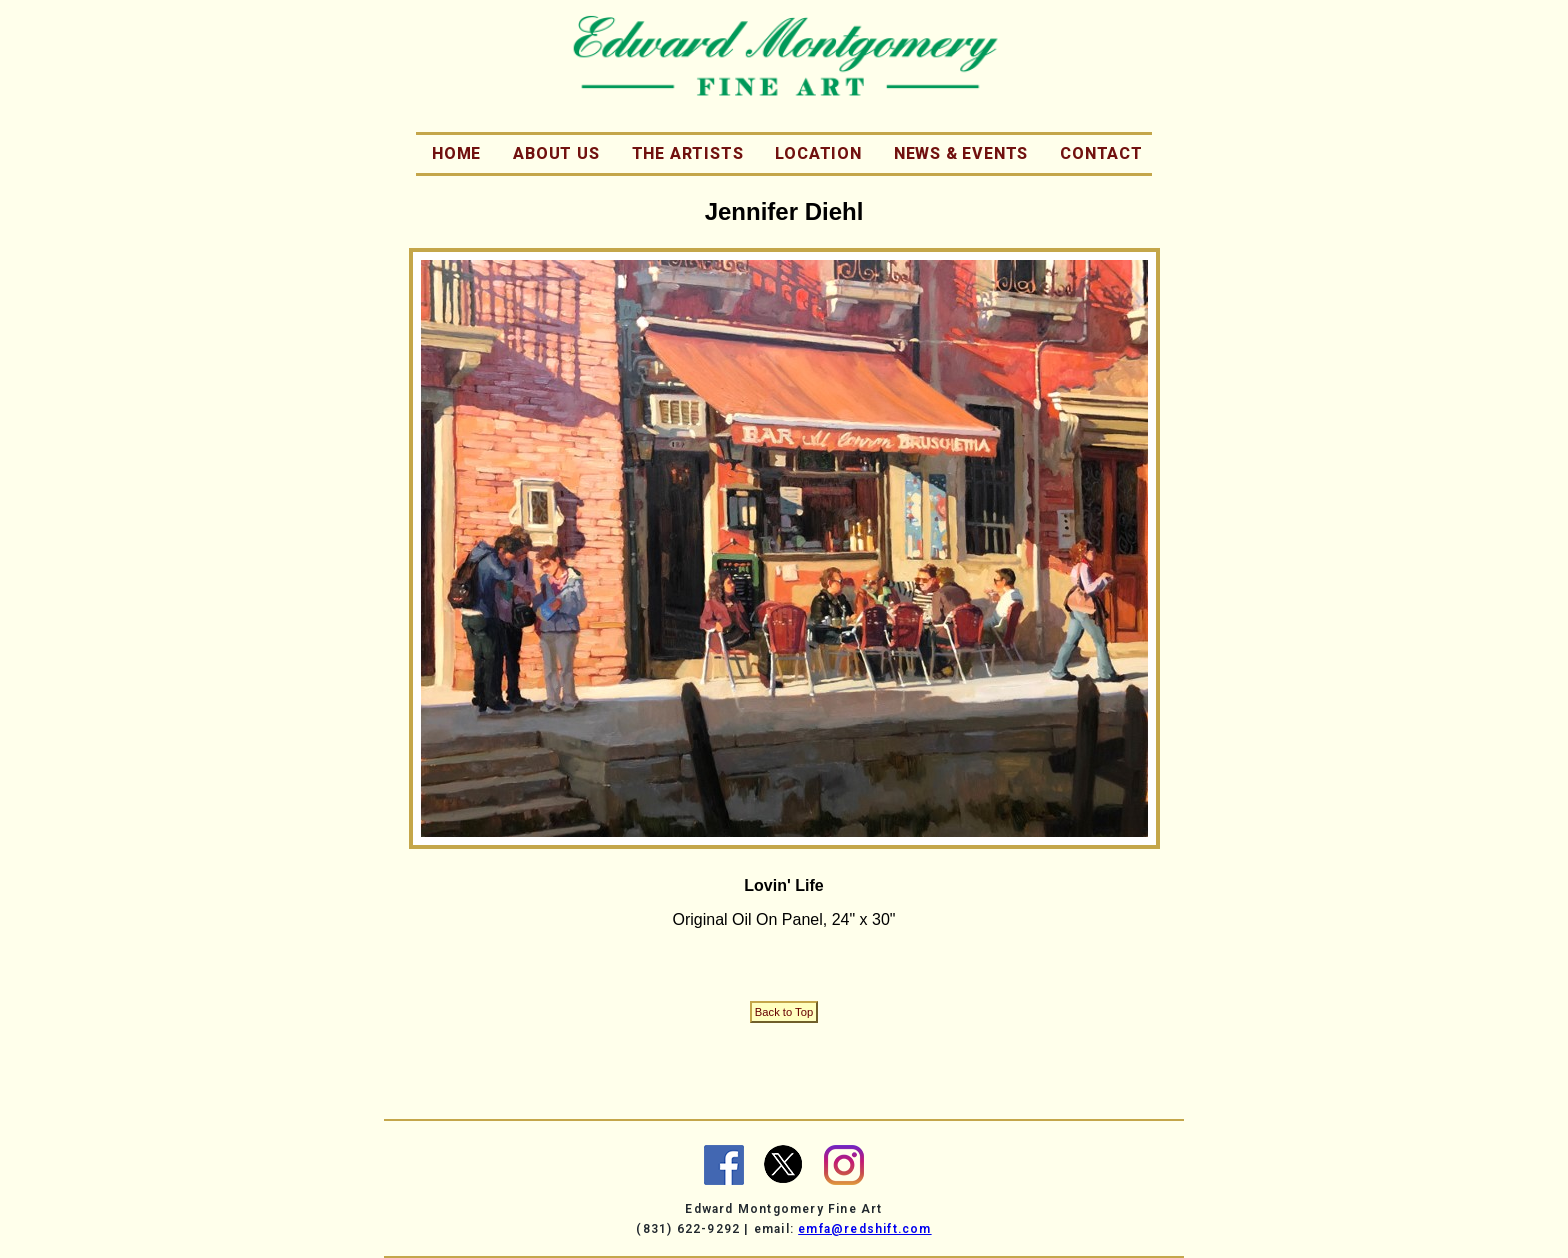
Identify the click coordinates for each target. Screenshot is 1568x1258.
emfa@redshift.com (864, 1229)
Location (818, 153)
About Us (556, 153)
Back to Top (784, 1012)
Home (456, 153)
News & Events (961, 153)
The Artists (688, 153)
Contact (1101, 153)
